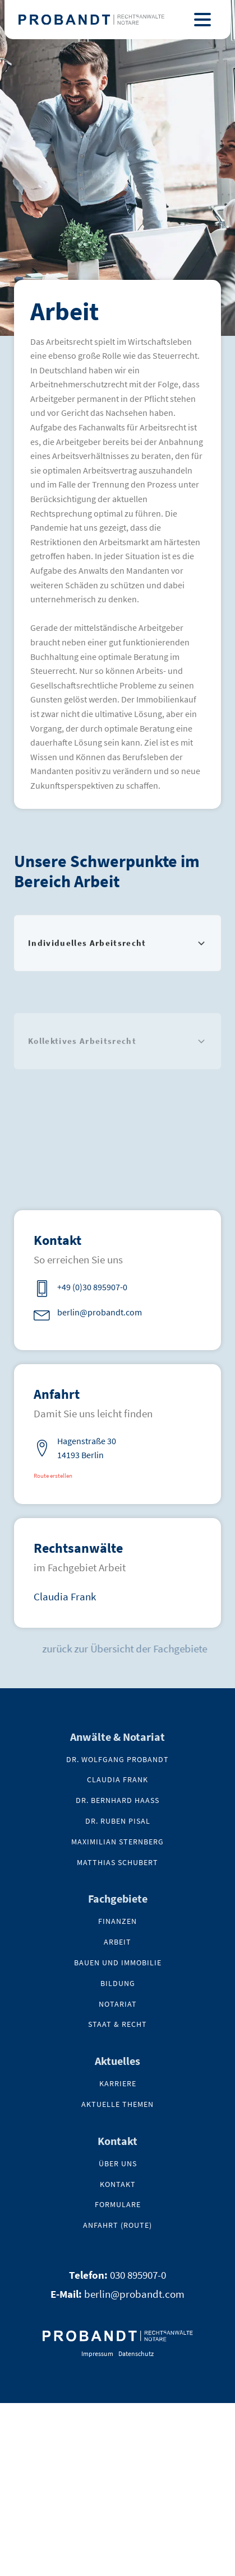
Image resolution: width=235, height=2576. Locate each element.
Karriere (117, 2083)
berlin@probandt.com (134, 2294)
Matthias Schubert (117, 1862)
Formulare (118, 2204)
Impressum (97, 2353)
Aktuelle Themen (117, 2104)
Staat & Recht (117, 2024)
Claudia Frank (65, 1596)
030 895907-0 (138, 2275)
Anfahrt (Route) (117, 2225)
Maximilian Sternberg (117, 1842)
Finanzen (117, 1921)
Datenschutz (136, 2353)
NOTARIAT (118, 2004)
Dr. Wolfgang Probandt (117, 1759)
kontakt (118, 2184)
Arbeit (117, 1942)
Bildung (117, 1983)
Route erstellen (53, 1475)
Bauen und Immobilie (118, 1963)
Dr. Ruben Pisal (117, 1821)
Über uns (118, 2163)
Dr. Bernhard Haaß (117, 1800)
